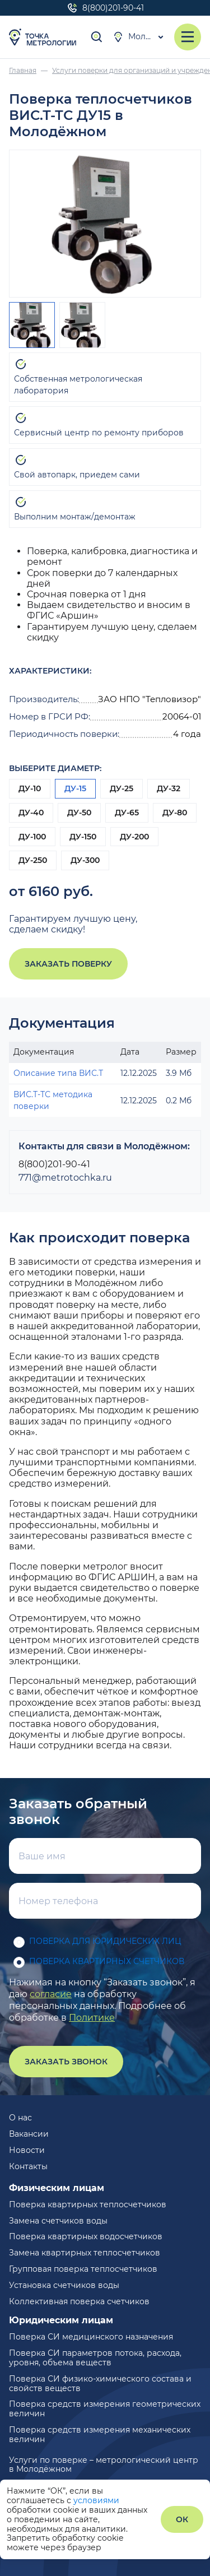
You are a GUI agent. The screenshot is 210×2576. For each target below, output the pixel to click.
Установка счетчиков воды (64, 2285)
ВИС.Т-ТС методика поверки (52, 1100)
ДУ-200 (134, 837)
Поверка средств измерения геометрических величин (104, 2409)
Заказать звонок (66, 2062)
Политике (92, 2017)
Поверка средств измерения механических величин (99, 2434)
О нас (20, 2118)
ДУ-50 (79, 812)
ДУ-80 (174, 812)
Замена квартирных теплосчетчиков (84, 2253)
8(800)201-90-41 (105, 7)
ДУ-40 (31, 812)
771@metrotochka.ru (65, 1177)
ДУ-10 (29, 788)
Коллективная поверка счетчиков (79, 2301)
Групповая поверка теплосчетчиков (83, 2269)
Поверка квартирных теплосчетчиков (87, 2204)
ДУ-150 (82, 837)
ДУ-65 (127, 812)
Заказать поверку (68, 964)
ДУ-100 (32, 837)
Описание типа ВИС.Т (58, 1073)
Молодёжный (139, 37)
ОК (182, 2519)
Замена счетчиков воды (58, 2221)
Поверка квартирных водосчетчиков (85, 2236)
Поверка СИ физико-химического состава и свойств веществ (100, 2383)
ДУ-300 (85, 860)
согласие (51, 1994)
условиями (96, 2500)
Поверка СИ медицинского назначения (91, 2337)
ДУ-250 (32, 860)
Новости (27, 2150)
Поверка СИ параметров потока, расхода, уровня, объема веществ (95, 2358)
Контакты (28, 2166)
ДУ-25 (121, 788)
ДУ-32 (168, 788)
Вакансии (29, 2134)
